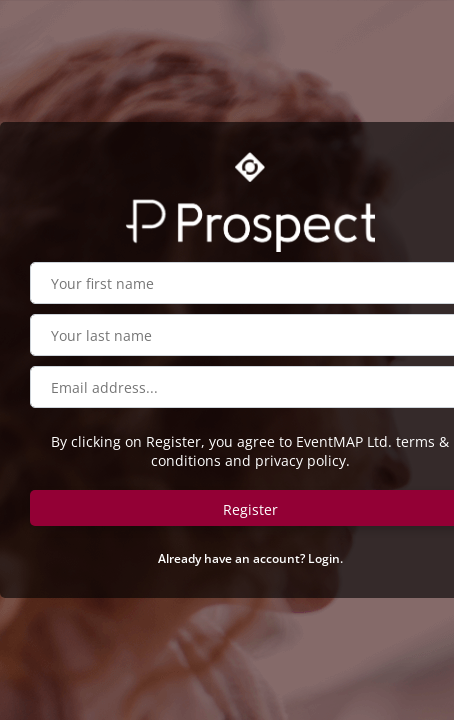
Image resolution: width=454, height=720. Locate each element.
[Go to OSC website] (250, 167)
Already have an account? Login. (250, 558)
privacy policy (300, 460)
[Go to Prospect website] (250, 222)
